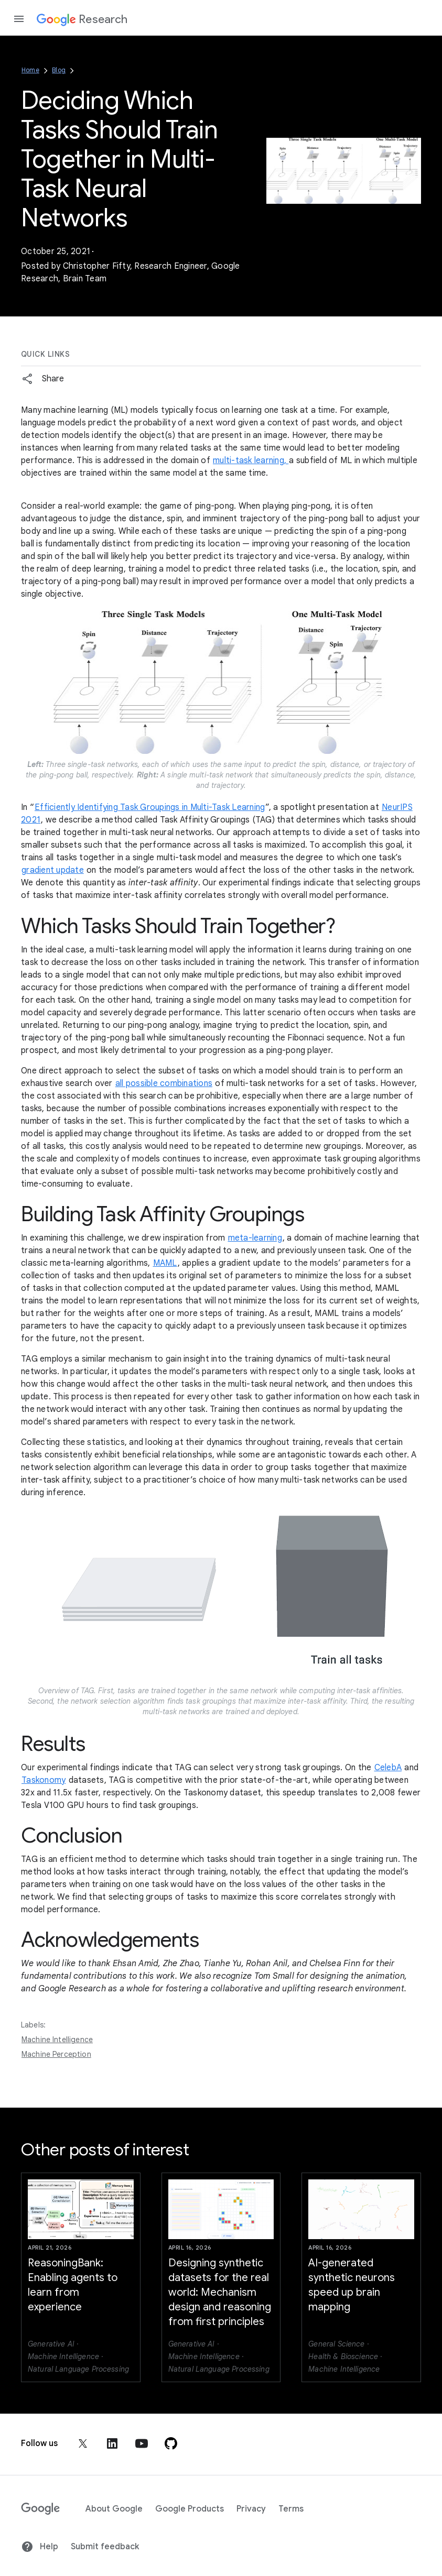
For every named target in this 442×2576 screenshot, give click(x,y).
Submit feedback (105, 2546)
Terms (291, 2509)
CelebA (388, 1767)
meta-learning (255, 1238)
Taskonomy (43, 1780)
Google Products (189, 2509)
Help (39, 2546)
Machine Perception (56, 2054)
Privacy (251, 2509)
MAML (165, 1263)
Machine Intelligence (57, 2039)
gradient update (52, 870)
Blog (59, 70)
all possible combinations (163, 1083)
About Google (114, 2509)
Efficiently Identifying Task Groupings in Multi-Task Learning (150, 807)
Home (30, 70)
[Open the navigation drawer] (18, 18)
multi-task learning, (250, 460)
